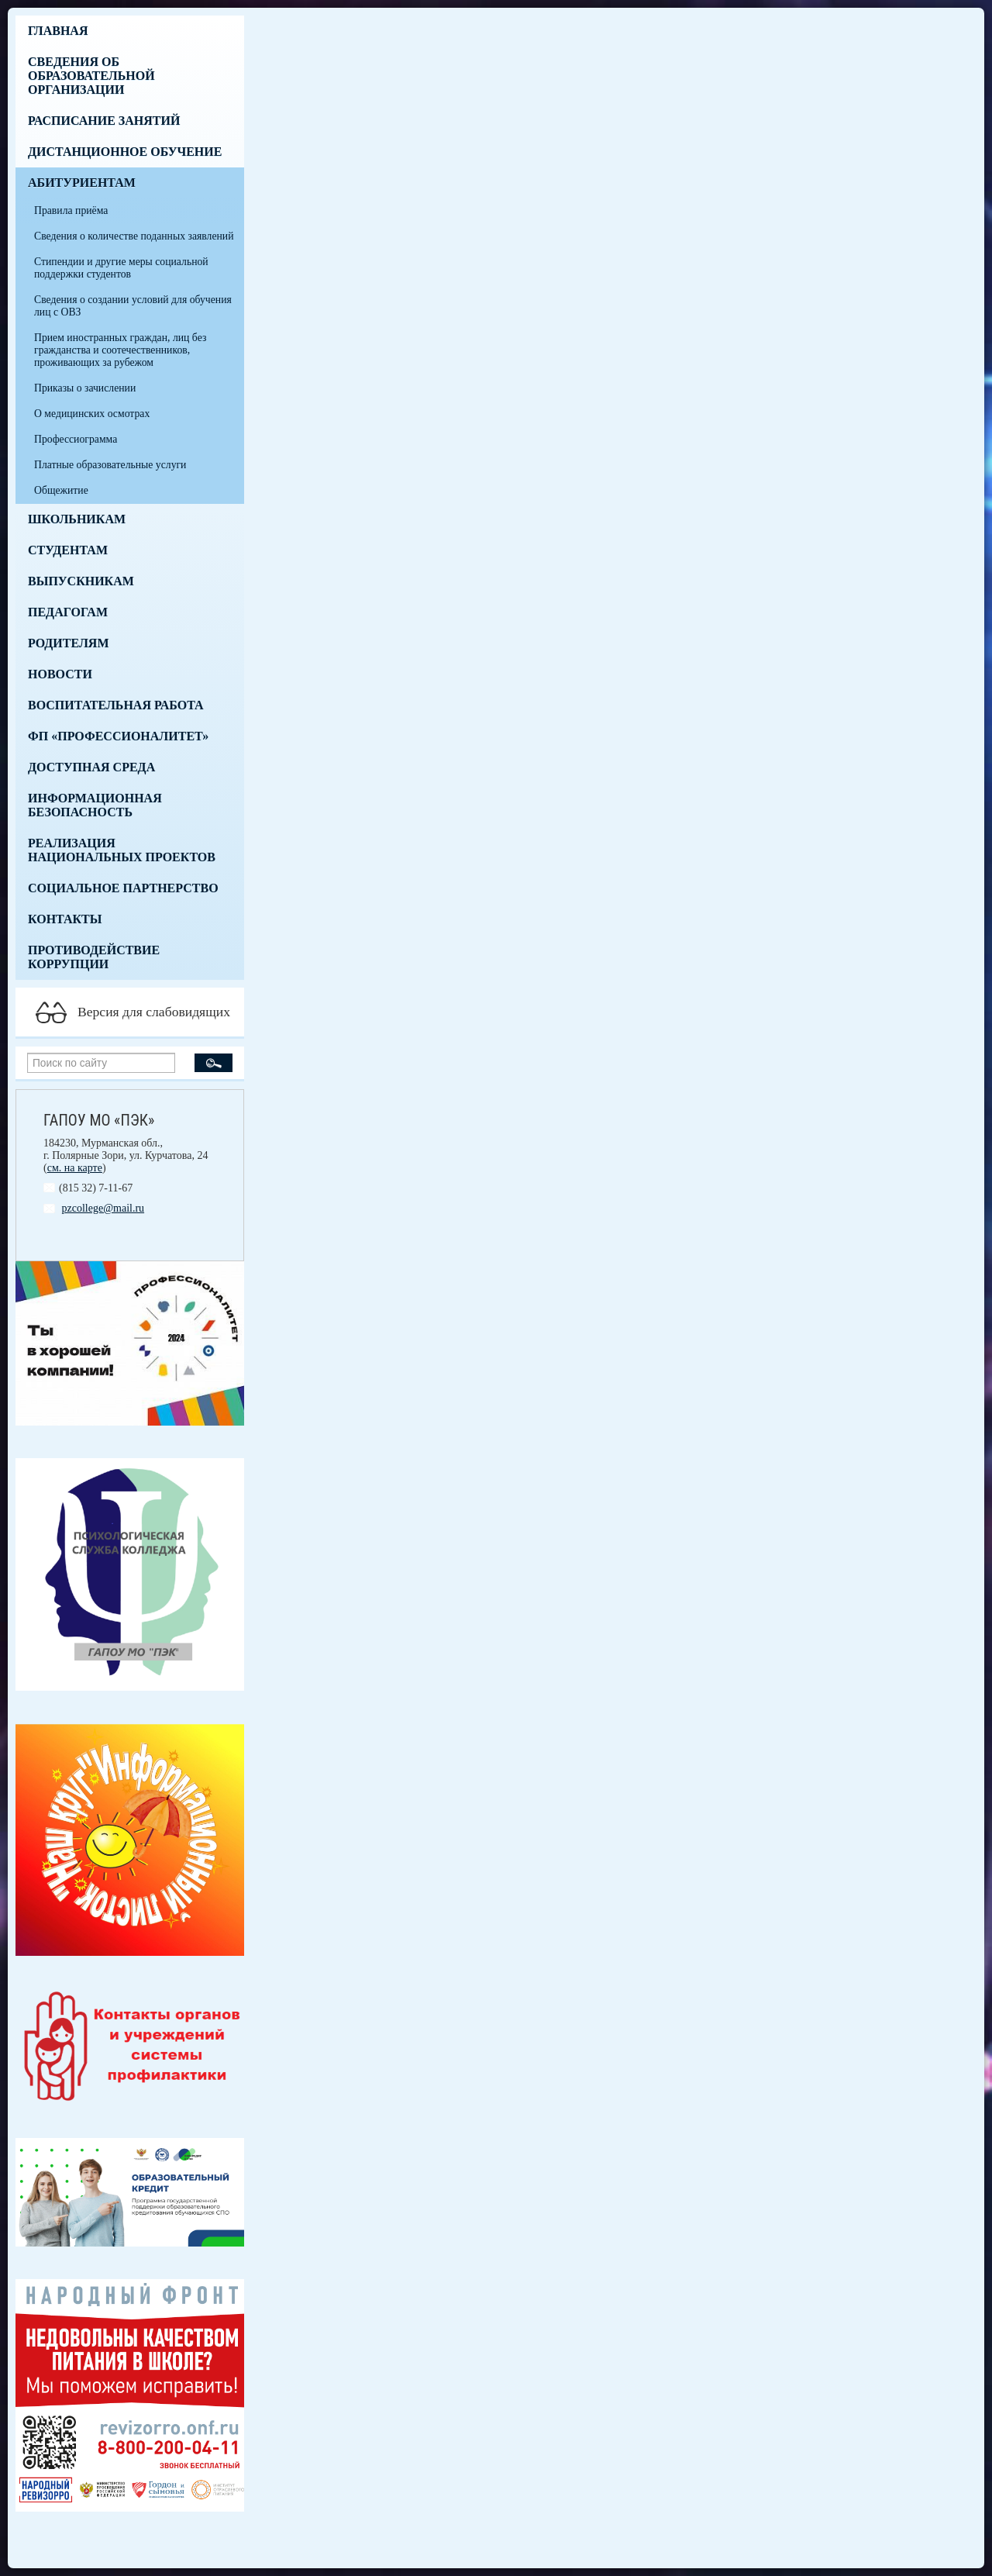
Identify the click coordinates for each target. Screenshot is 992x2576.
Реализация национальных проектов (121, 850)
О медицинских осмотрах (92, 413)
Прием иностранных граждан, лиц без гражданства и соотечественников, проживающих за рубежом (120, 350)
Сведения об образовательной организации (91, 75)
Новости (60, 674)
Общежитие (61, 490)
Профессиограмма (75, 439)
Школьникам (77, 519)
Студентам (68, 550)
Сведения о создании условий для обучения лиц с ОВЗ (133, 306)
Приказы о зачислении (85, 388)
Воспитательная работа (116, 705)
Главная (58, 30)
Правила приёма (71, 210)
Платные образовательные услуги (110, 465)
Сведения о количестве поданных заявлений (134, 236)
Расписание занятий (104, 120)
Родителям (68, 643)
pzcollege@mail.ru (103, 1208)
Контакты (65, 919)
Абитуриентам (82, 182)
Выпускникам (81, 581)
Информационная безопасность (95, 805)
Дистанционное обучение (125, 151)
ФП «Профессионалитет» (118, 736)
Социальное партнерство (123, 888)
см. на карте (74, 1168)
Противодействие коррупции (94, 957)
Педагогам (68, 612)
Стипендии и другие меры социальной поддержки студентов (121, 268)
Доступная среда (91, 767)
